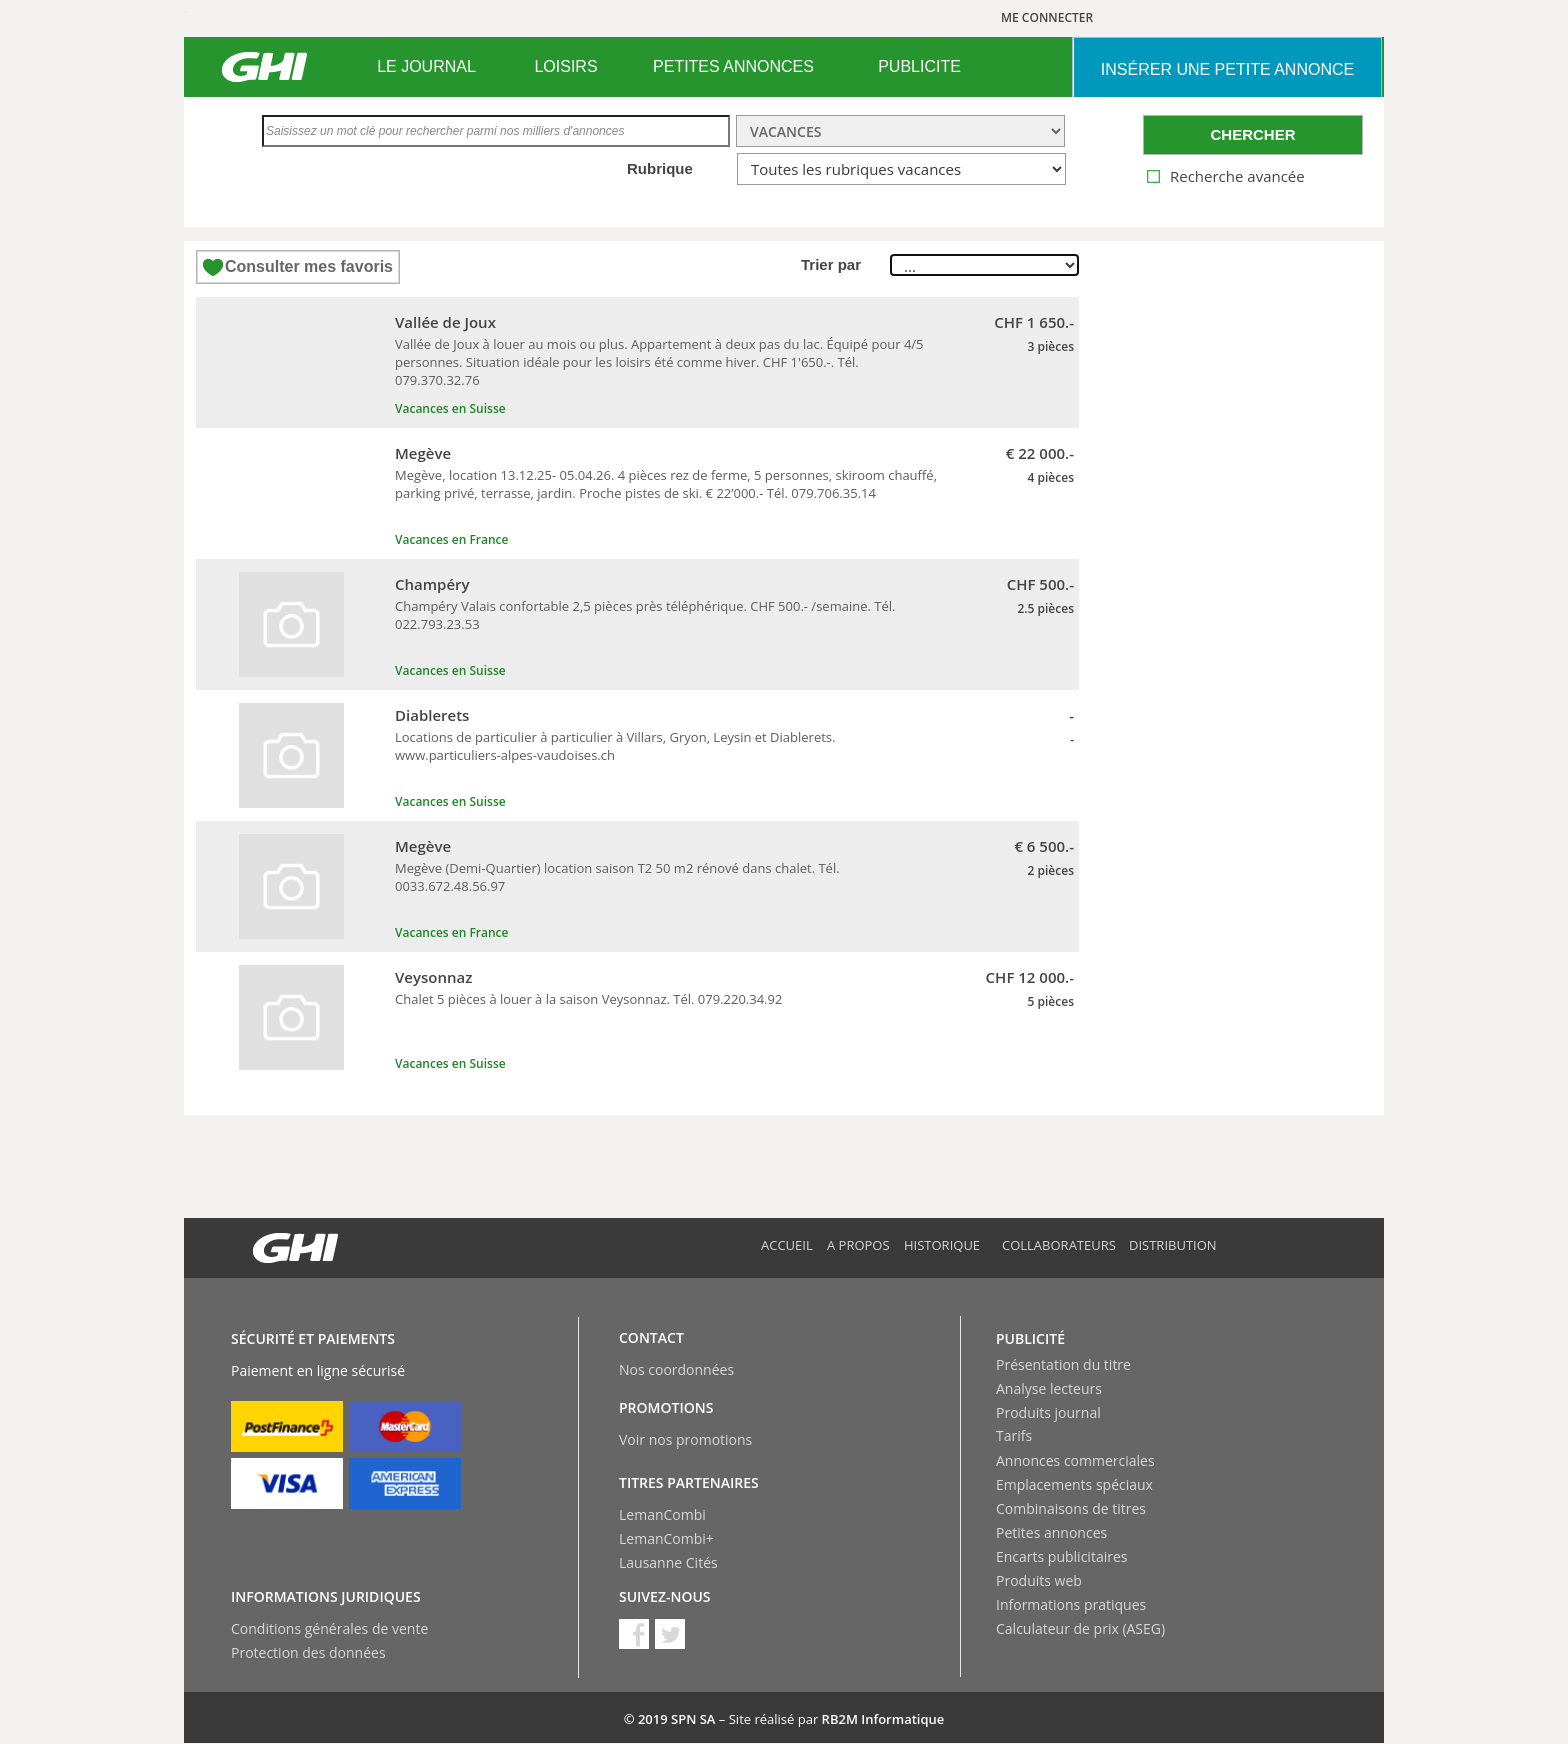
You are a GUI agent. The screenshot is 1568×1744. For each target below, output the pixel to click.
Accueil (787, 1245)
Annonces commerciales (1075, 1460)
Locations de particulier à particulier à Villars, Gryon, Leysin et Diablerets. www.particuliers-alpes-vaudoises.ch (615, 746)
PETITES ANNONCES (733, 66)
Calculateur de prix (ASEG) (1080, 1628)
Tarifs (1014, 1435)
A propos (858, 1245)
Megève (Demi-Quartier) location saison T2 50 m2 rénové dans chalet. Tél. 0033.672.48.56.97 (617, 877)
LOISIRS (565, 66)
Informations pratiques (1071, 1604)
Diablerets (432, 715)
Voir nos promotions (685, 1439)
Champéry (432, 584)
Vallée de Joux (445, 322)
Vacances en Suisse (450, 408)
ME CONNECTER (1047, 17)
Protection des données (308, 1652)
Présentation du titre (1063, 1364)
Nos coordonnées (676, 1369)
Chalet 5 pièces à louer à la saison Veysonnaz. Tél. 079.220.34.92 (588, 999)
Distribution (1173, 1245)
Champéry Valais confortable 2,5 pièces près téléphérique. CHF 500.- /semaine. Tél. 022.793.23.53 (645, 615)
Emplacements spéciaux (1074, 1484)
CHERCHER (1252, 134)
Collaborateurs (1059, 1245)
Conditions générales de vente (329, 1628)
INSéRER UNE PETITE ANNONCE (1227, 69)
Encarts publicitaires (1061, 1556)
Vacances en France (452, 539)
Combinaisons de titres (1071, 1508)
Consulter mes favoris (309, 266)
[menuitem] (426, 67)
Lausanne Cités (668, 1562)
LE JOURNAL (426, 66)
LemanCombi (662, 1514)
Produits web (1039, 1580)
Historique (942, 1245)
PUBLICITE (919, 66)
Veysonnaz (433, 977)
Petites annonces (1051, 1532)
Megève (423, 453)
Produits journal (1048, 1412)
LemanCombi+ (666, 1538)
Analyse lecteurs (1049, 1388)
